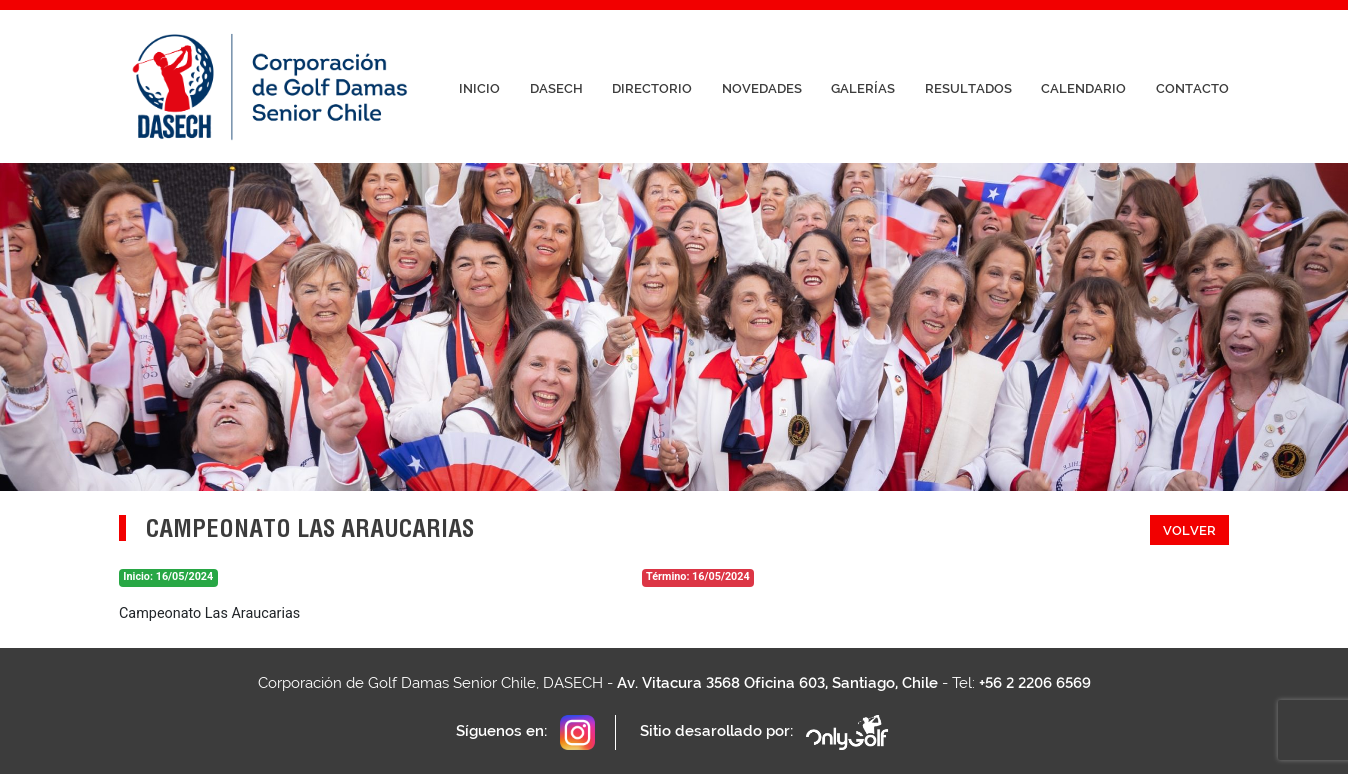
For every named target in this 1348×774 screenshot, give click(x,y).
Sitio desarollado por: (765, 732)
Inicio (479, 88)
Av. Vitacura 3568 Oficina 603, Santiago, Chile (777, 683)
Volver (1189, 530)
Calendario (1083, 88)
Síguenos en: (525, 732)
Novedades (762, 88)
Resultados (968, 88)
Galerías (863, 88)
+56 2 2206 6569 (1035, 683)
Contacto (1192, 88)
